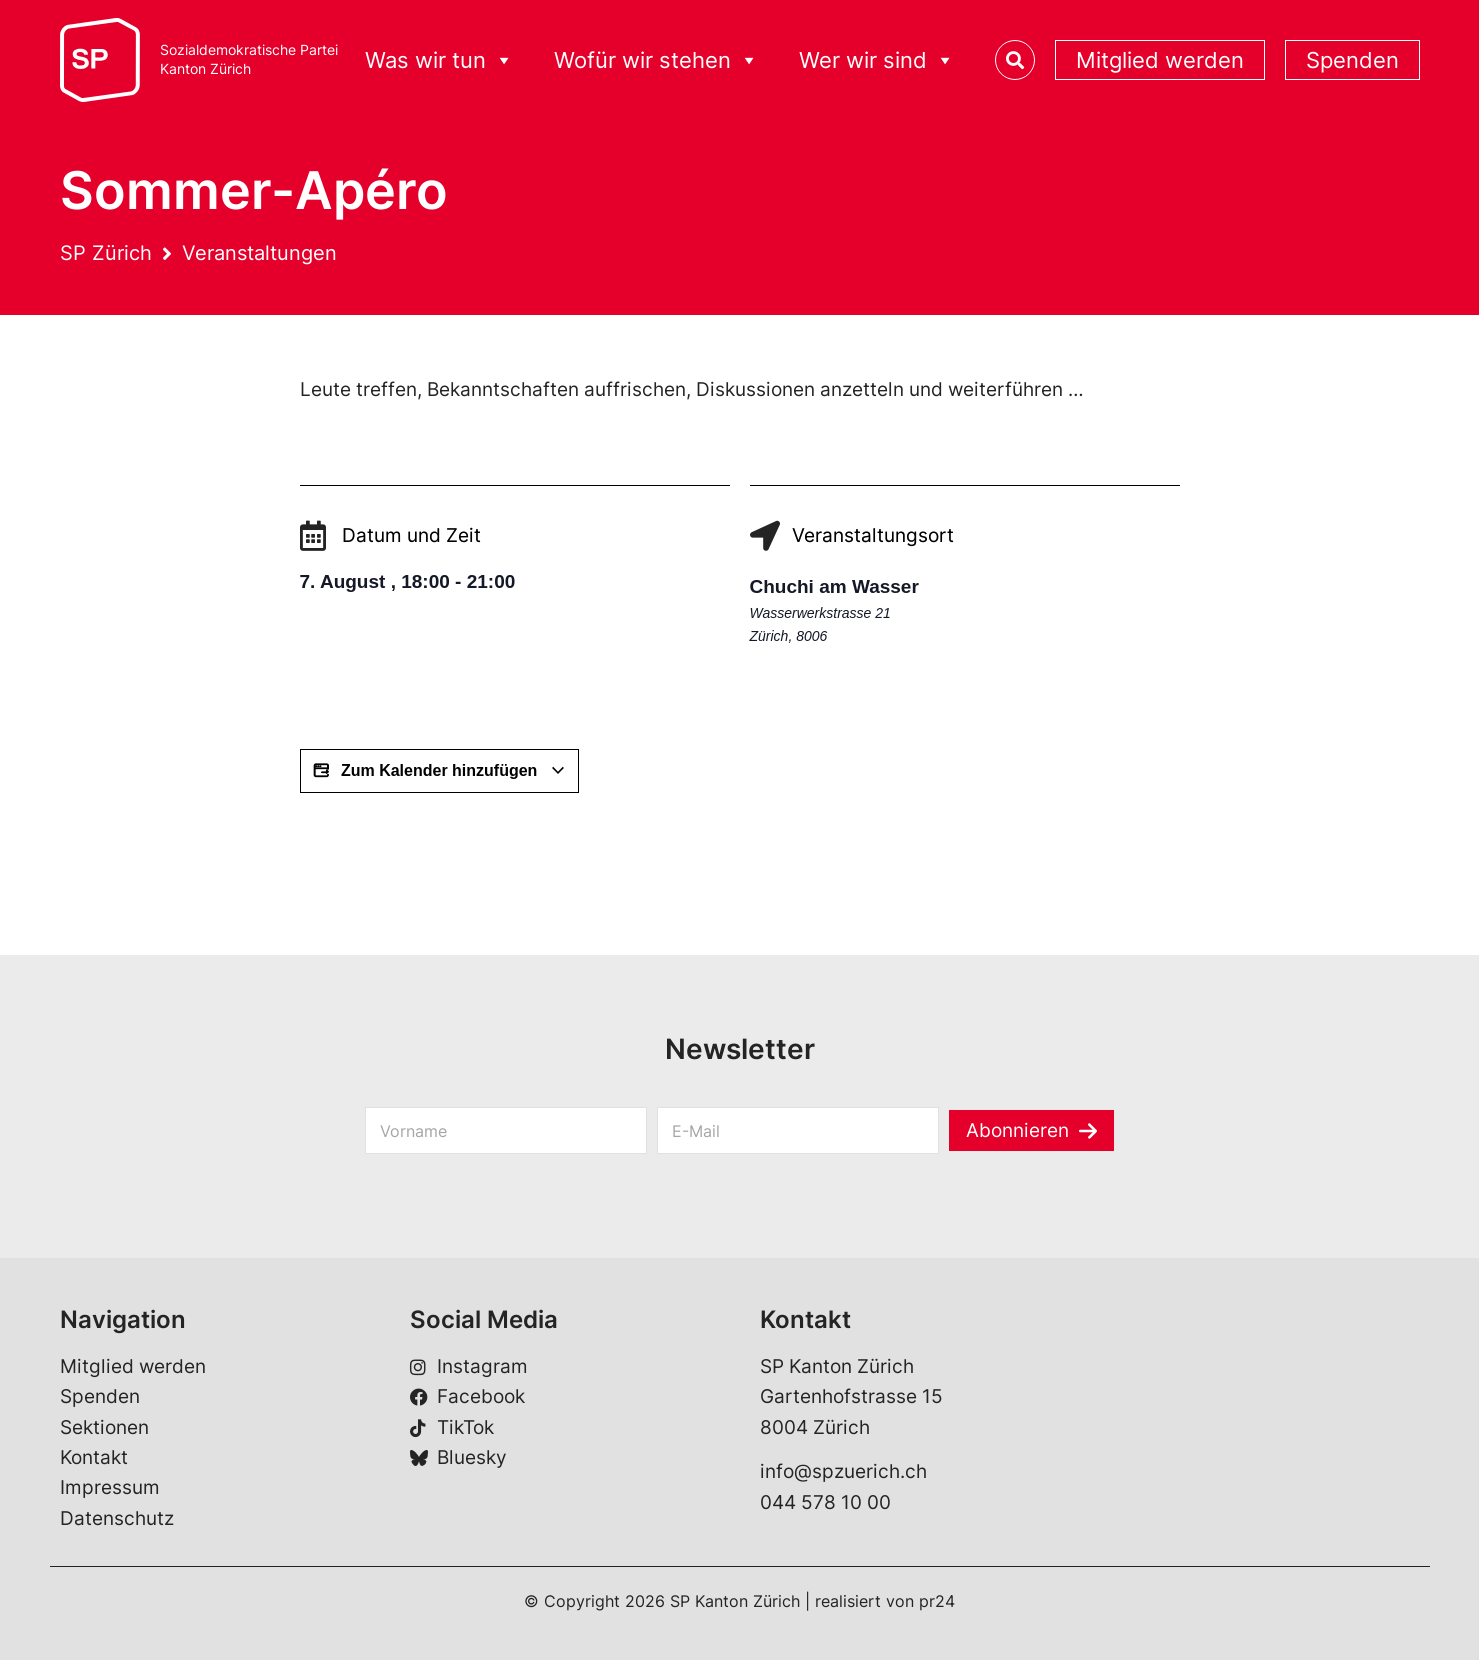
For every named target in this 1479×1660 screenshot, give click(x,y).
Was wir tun (439, 60)
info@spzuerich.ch (843, 1471)
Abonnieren (1017, 1130)
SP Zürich (106, 253)
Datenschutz (117, 1518)
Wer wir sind (877, 60)
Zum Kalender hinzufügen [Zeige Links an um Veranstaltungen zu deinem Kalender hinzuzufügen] (439, 771)
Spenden (1352, 60)
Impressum (110, 1487)
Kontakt (94, 1457)
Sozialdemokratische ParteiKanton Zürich (249, 59)
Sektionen (104, 1427)
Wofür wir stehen (656, 60)
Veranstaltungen (259, 253)
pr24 (937, 1601)
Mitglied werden (1160, 60)
